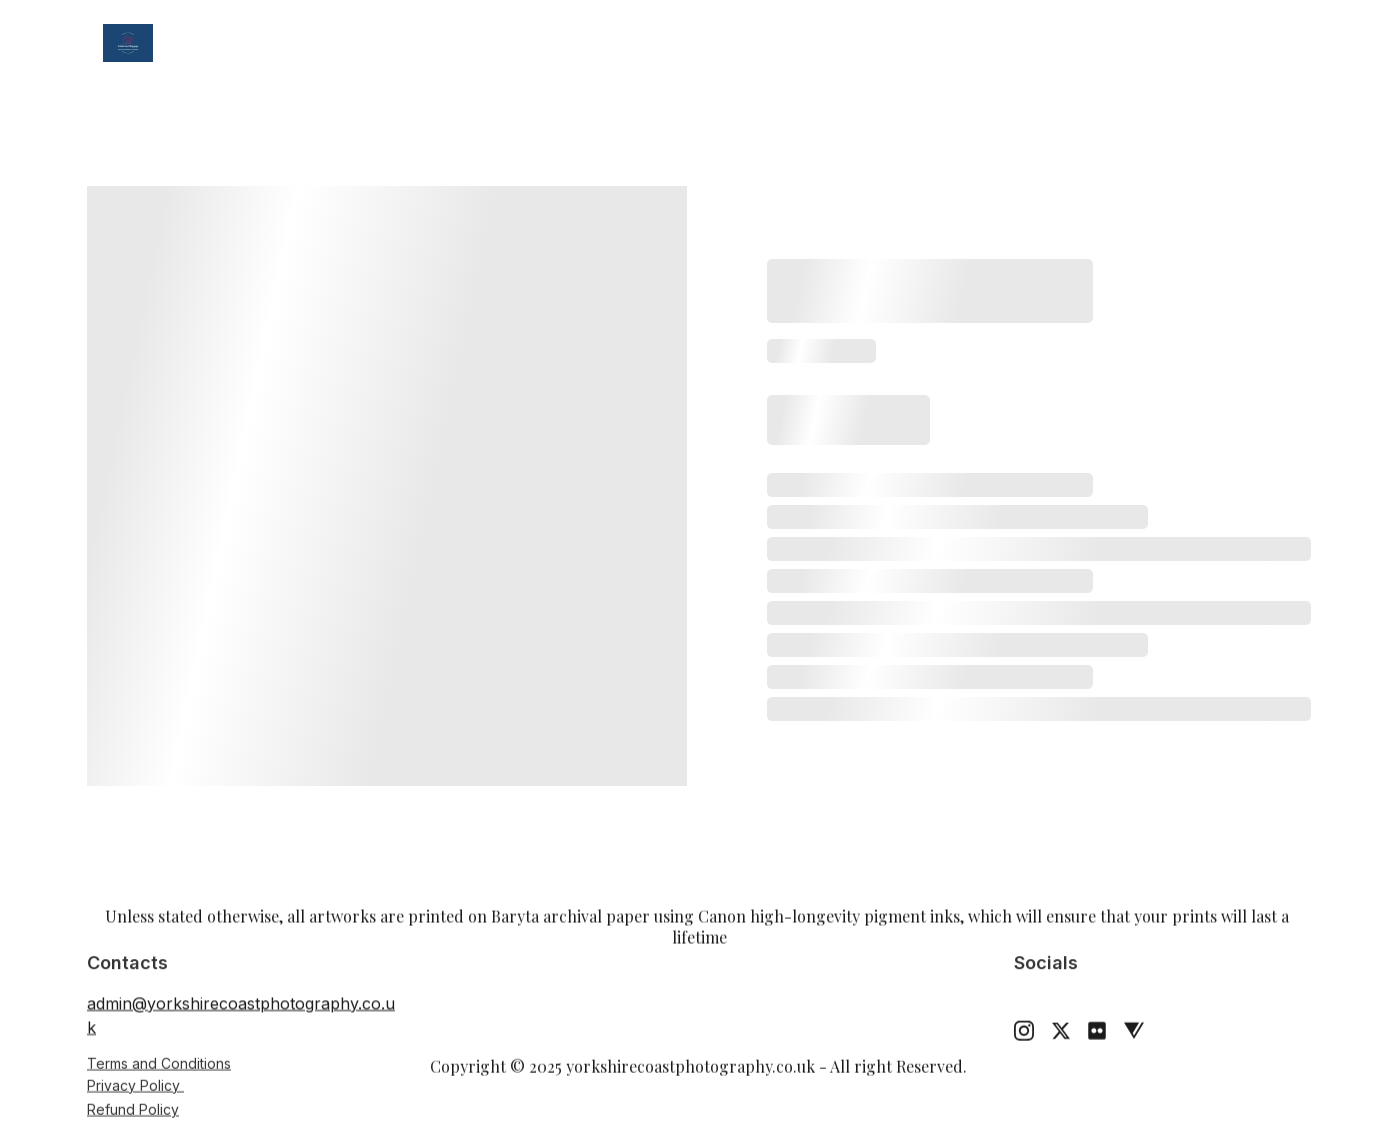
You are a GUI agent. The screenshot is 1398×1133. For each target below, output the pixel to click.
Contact (980, 43)
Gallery (349, 43)
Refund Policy (133, 1110)
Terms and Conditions (159, 1063)
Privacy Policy (135, 1085)
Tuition (760, 43)
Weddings (504, 43)
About (868, 43)
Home (240, 43)
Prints (621, 43)
